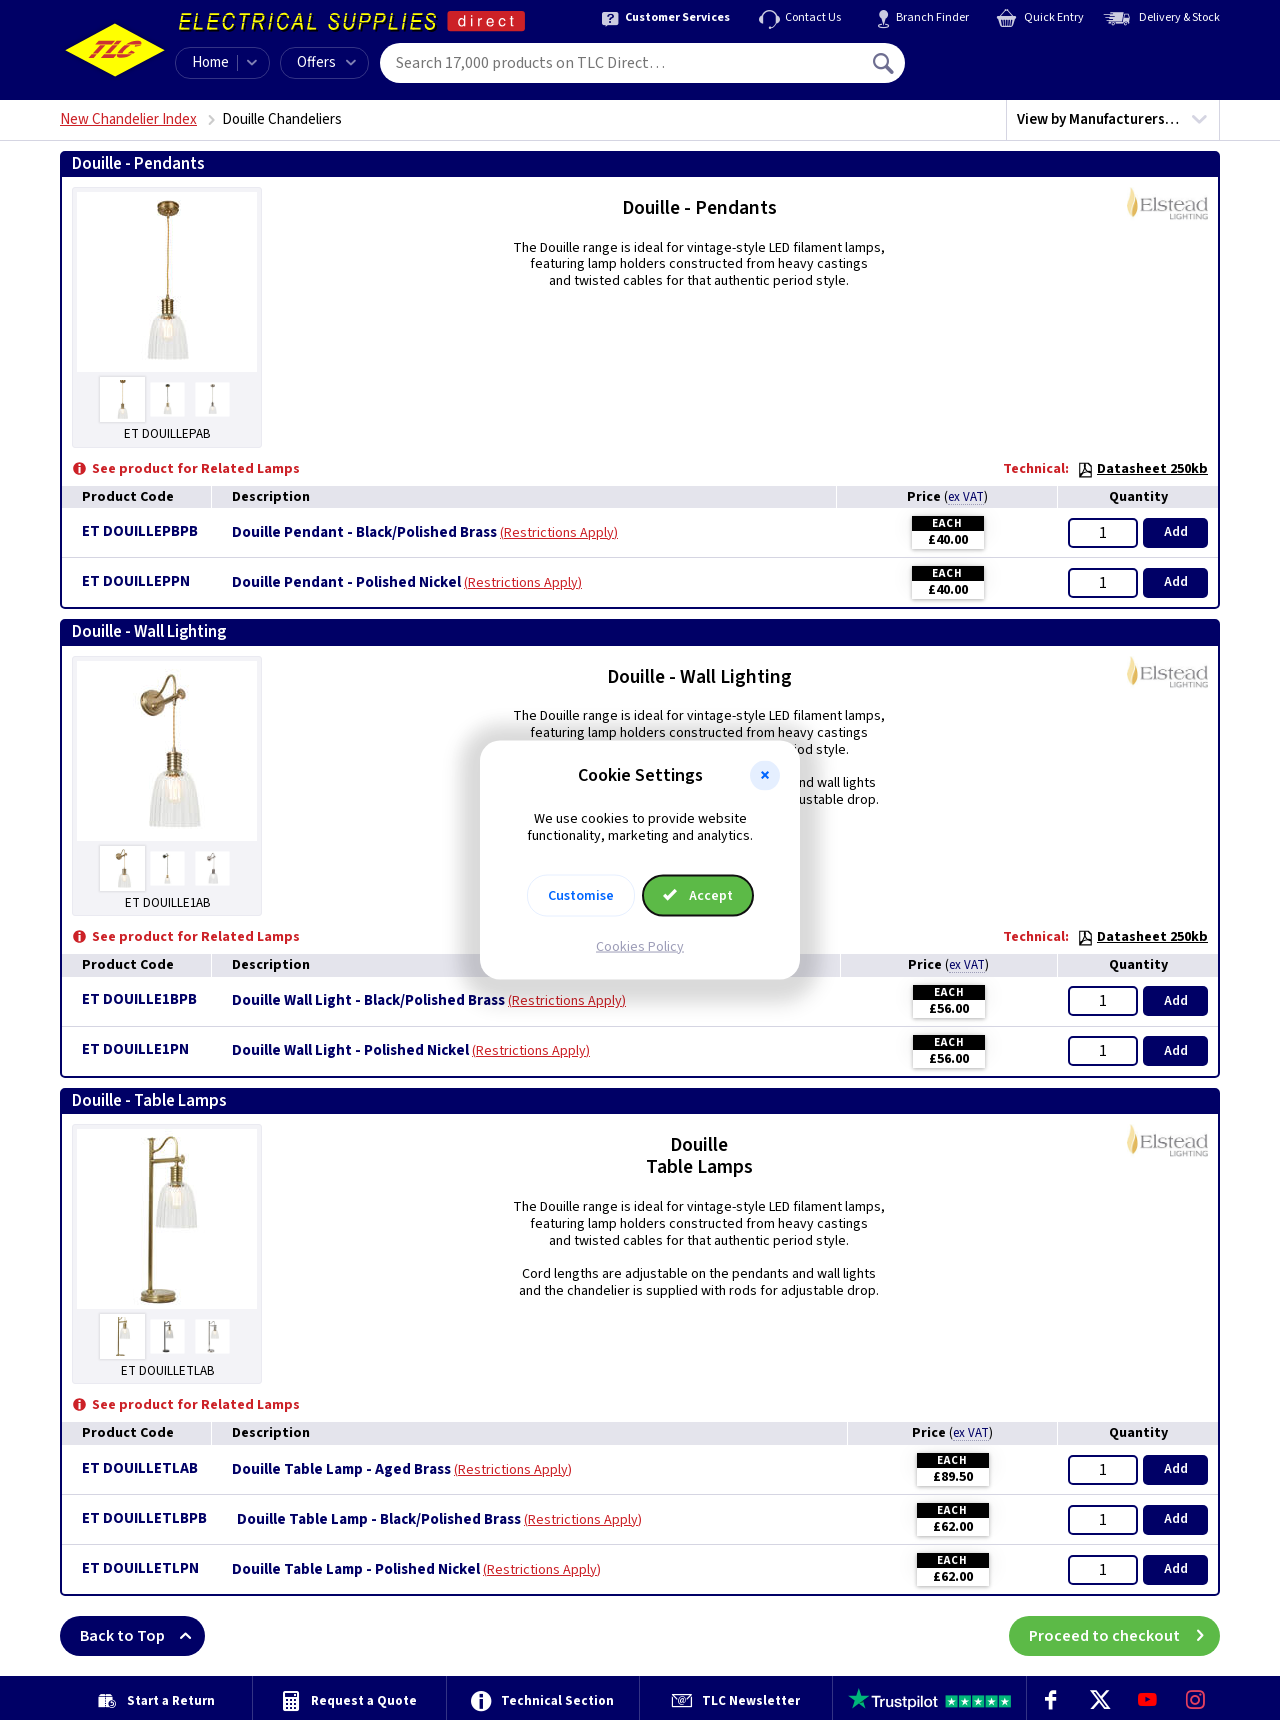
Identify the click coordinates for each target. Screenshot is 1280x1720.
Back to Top (142, 1636)
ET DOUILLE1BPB (139, 999)
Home (210, 62)
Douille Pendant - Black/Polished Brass (364, 533)
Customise (581, 895)
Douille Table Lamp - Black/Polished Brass (379, 1520)
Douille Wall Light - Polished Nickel (350, 1051)
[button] (765, 776)
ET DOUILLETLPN (140, 1568)
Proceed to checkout (1124, 1636)
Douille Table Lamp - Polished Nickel (356, 1570)
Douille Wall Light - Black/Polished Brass (368, 1001)
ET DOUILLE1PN (135, 1049)
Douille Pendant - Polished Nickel (346, 583)
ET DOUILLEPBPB (140, 531)
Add (1176, 532)
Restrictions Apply (559, 533)
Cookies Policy (640, 946)
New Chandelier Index (128, 119)
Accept (698, 895)
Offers (326, 62)
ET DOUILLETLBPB (144, 1518)
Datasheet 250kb (1142, 469)
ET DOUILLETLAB (140, 1468)
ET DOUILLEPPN (136, 581)
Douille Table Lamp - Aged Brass (341, 1470)
